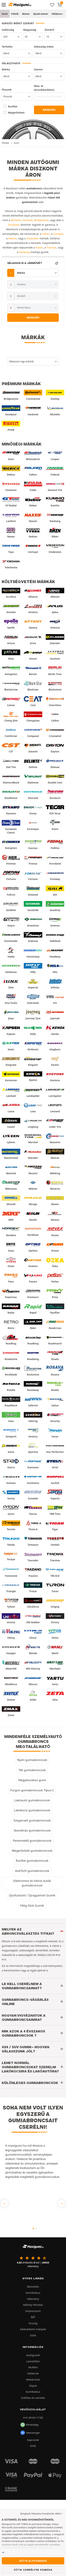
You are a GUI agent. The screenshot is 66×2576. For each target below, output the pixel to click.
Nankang (24, 252)
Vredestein (32, 238)
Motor (26, 13)
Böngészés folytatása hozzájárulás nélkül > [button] (41, 2513)
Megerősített (16, 112)
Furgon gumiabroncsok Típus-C (32, 1790)
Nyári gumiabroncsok (32, 1760)
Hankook (27, 220)
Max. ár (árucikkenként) (44, 88)
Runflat (12, 106)
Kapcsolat (33, 2440)
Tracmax (51, 247)
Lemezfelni (33, 2361)
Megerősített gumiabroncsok (32, 1851)
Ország (33, 2323)
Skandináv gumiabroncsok (32, 1830)
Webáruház (33, 2379)
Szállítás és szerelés (33, 2397)
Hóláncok (57, 13)
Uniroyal (58, 233)
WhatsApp (29, 2424)
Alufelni (33, 2367)
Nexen (39, 247)
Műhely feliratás (33, 2304)
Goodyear (13, 224)
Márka (6, 69)
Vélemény (33, 2299)
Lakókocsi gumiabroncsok (32, 1810)
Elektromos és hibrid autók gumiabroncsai (32, 1883)
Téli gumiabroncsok (32, 1770)
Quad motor (40, 13)
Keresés (49, 109)
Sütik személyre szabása (33, 2569)
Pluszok (7, 89)
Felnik (15, 13)
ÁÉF (33, 2317)
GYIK (33, 2446)
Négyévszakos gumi (32, 1780)
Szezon (38, 69)
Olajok (33, 2385)
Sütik (33, 2335)
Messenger (30, 2432)
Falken (46, 233)
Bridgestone (41, 220)
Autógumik (33, 2355)
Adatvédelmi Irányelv (33, 2329)
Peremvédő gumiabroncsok (32, 1841)
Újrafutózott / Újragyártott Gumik (32, 1895)
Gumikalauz (33, 2292)
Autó (5, 13)
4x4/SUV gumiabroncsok (32, 1871)
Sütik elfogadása (33, 2560)
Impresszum (33, 2311)
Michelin (16, 220)
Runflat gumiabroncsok (32, 1861)
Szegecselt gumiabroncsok (32, 1820)
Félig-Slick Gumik (32, 1905)
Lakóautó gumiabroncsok (32, 1800)
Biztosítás (33, 2286)
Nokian (12, 238)
